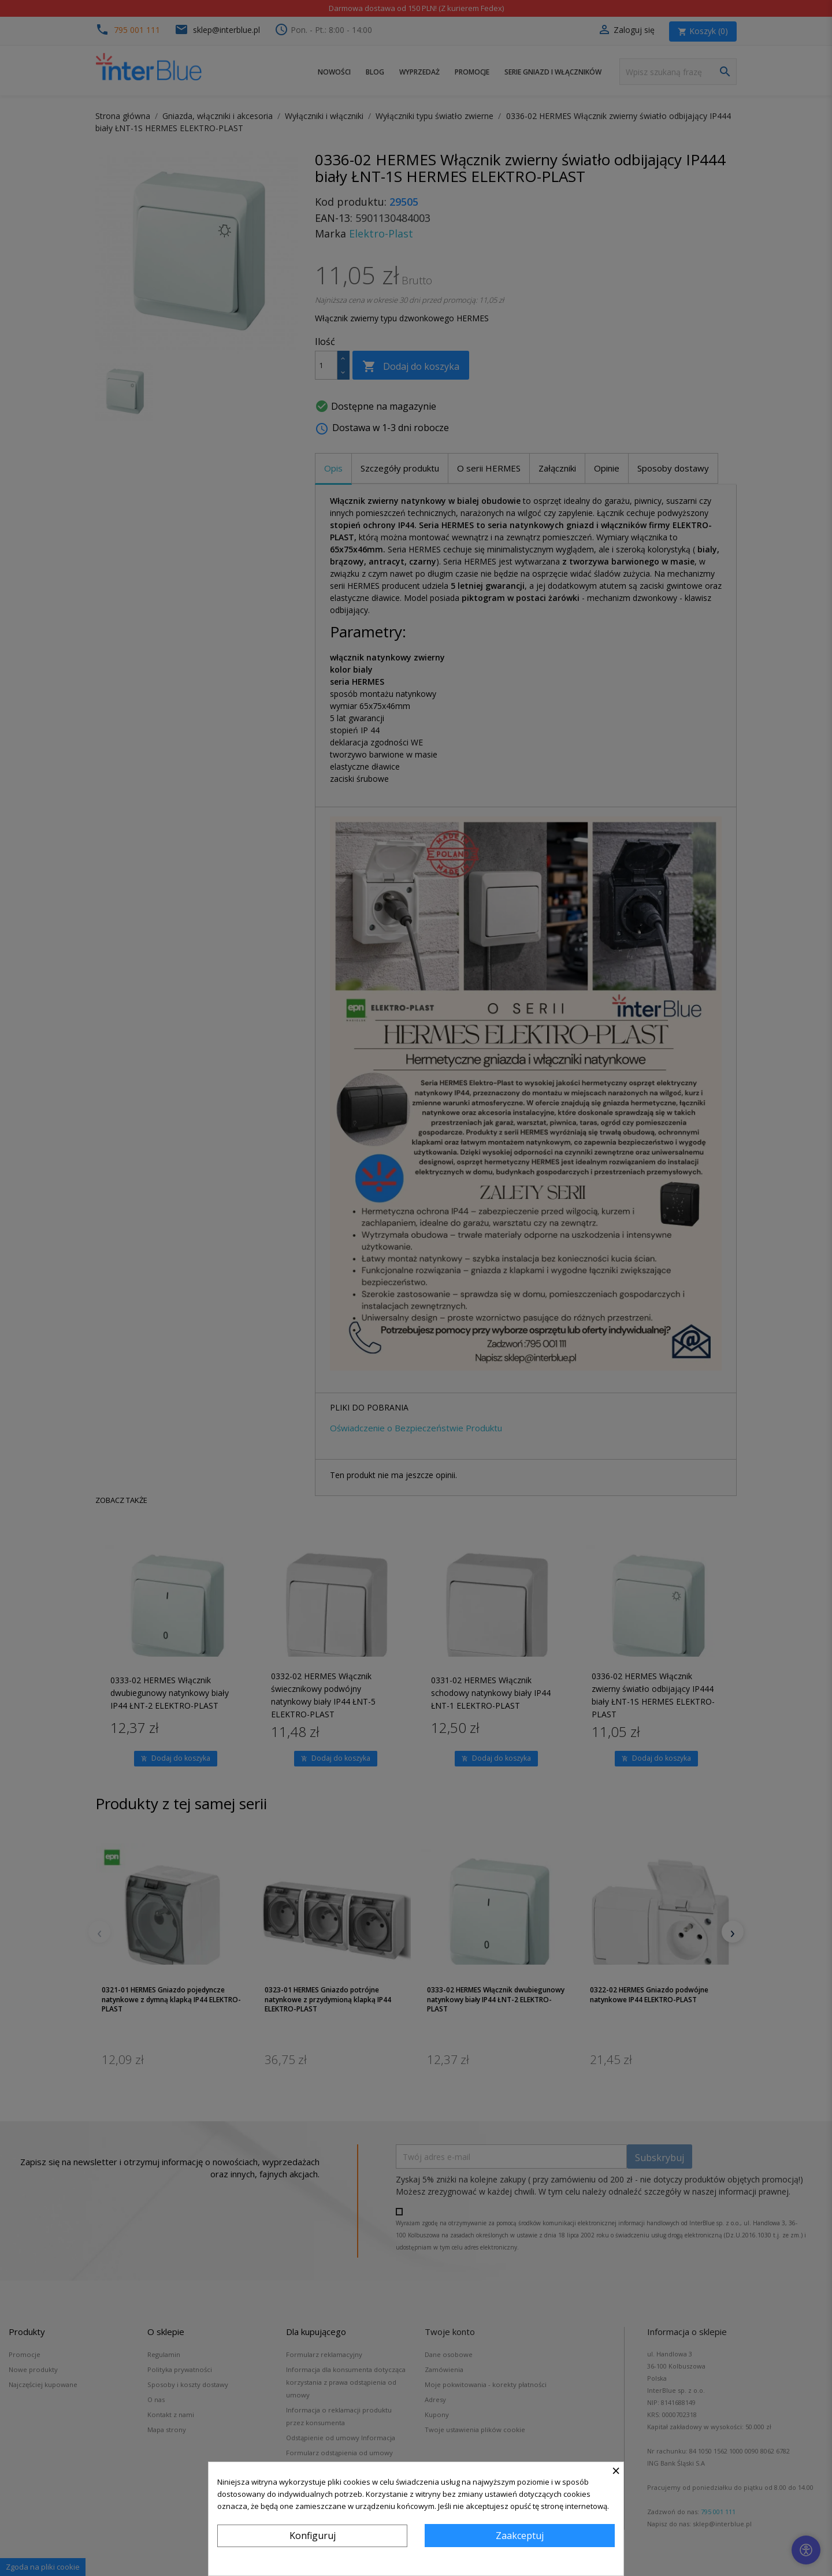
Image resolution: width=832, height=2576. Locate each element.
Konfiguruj (312, 2535)
